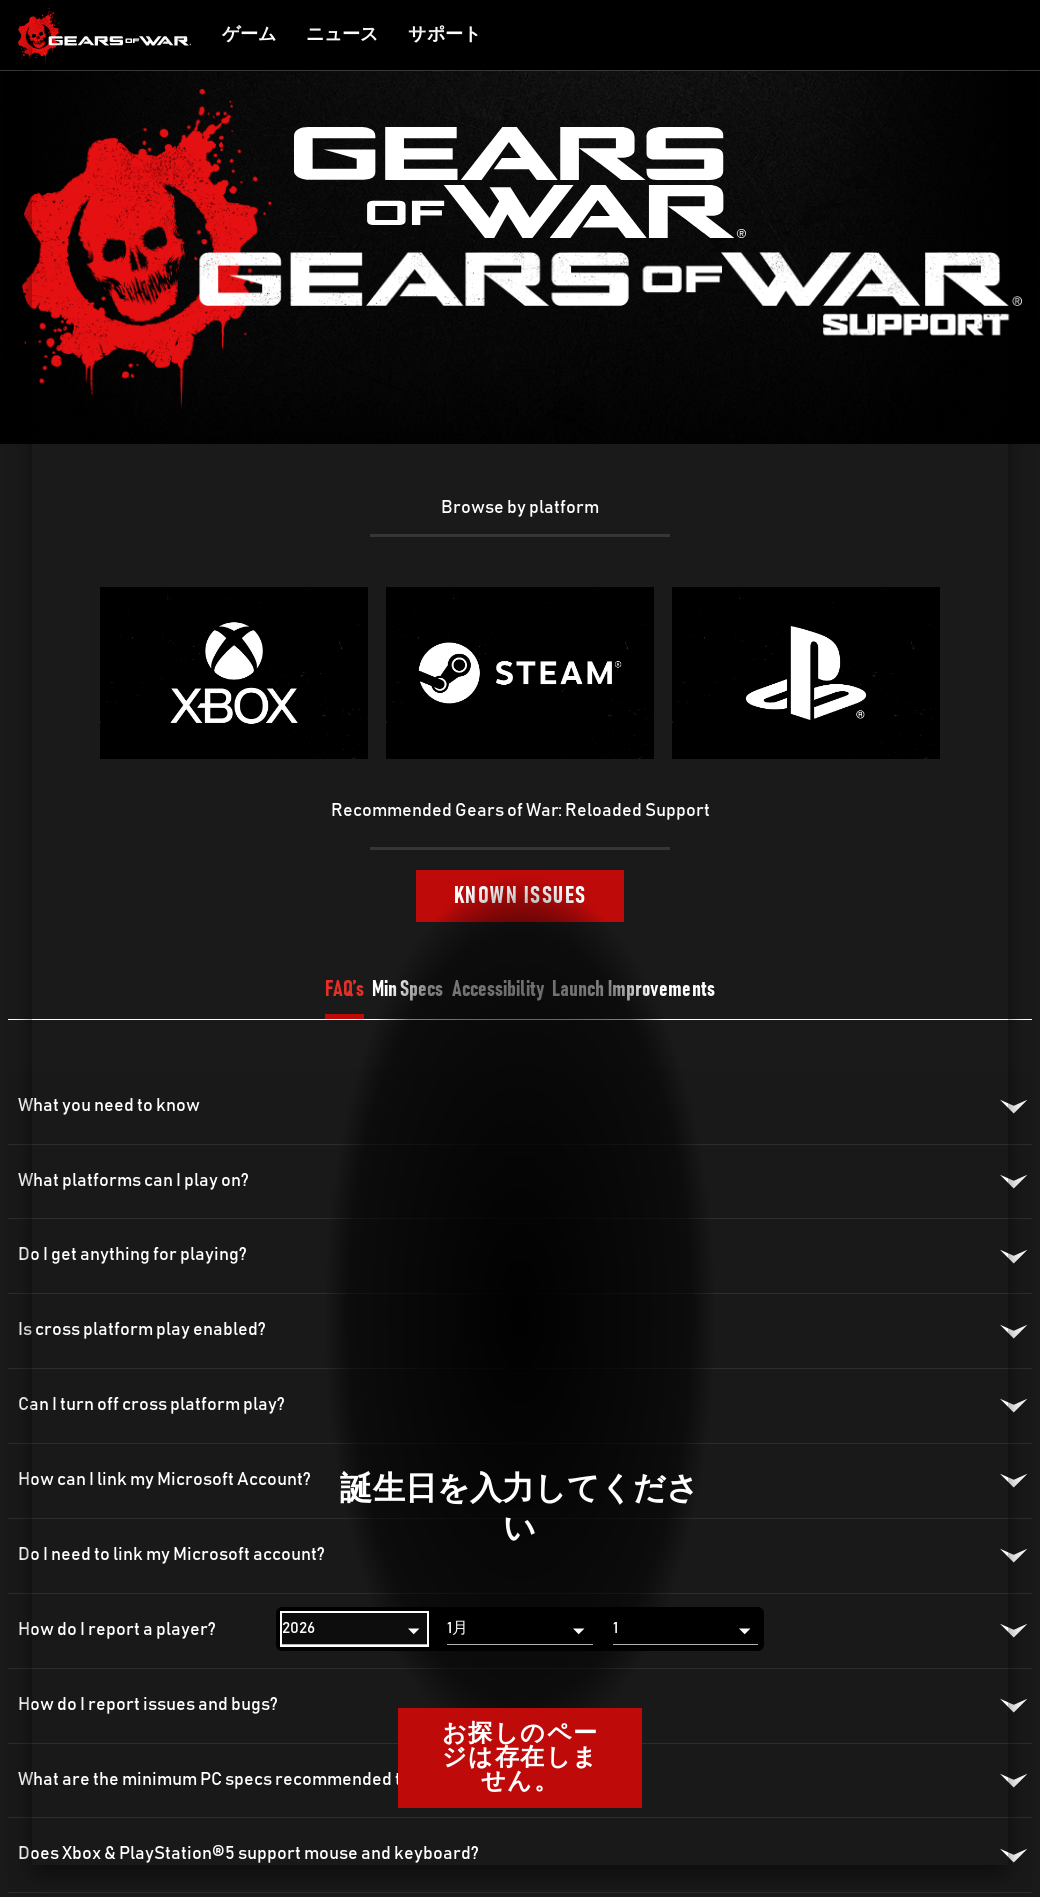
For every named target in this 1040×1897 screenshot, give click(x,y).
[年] (354, 1629)
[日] (685, 1629)
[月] (519, 1629)
